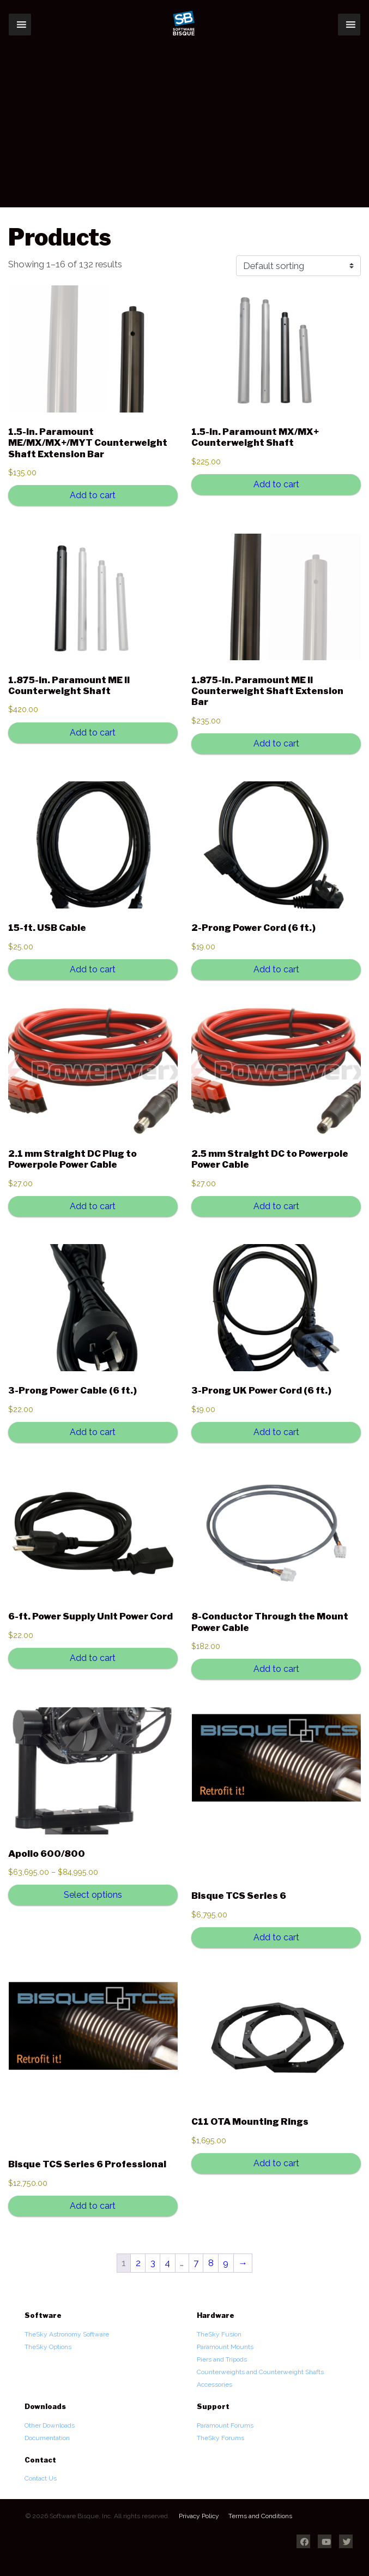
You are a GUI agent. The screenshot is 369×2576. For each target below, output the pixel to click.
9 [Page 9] (225, 2262)
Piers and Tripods (222, 2359)
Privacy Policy (199, 2516)
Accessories (214, 2384)
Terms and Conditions (260, 2516)
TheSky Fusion (219, 2334)
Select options (93, 1895)
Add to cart (93, 495)
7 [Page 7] (195, 2262)
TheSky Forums (220, 2438)
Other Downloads (50, 2425)
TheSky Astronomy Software (67, 2334)
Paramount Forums (225, 2425)
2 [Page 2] (138, 2262)
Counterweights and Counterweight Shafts (260, 2372)
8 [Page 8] (211, 2262)
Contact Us (41, 2478)
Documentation (47, 2438)
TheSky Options (48, 2347)
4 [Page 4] (167, 2262)
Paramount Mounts (225, 2347)
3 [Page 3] (152, 2262)
